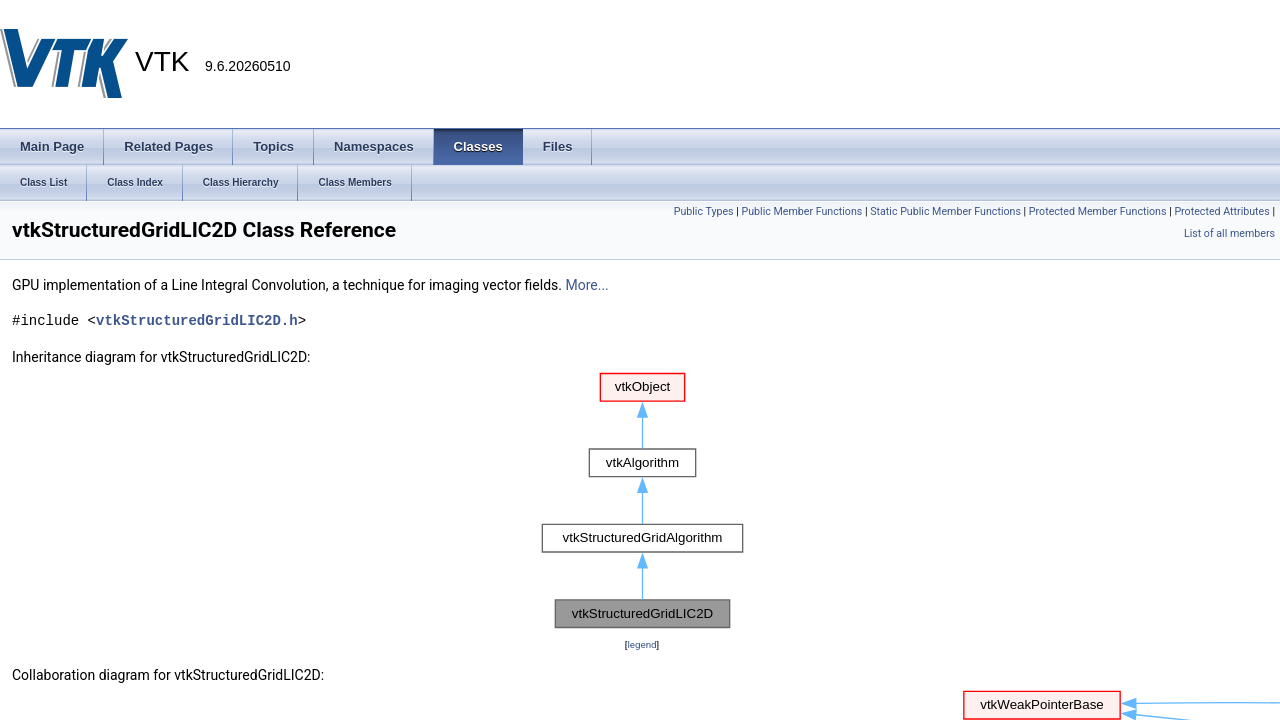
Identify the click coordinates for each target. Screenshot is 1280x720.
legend (641, 644)
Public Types (704, 211)
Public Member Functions (802, 211)
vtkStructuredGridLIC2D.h (197, 320)
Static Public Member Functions (945, 211)
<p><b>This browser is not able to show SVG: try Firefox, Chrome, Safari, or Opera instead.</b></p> (642, 501)
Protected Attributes (1221, 211)
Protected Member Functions (1098, 211)
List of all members (1229, 233)
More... (586, 285)
